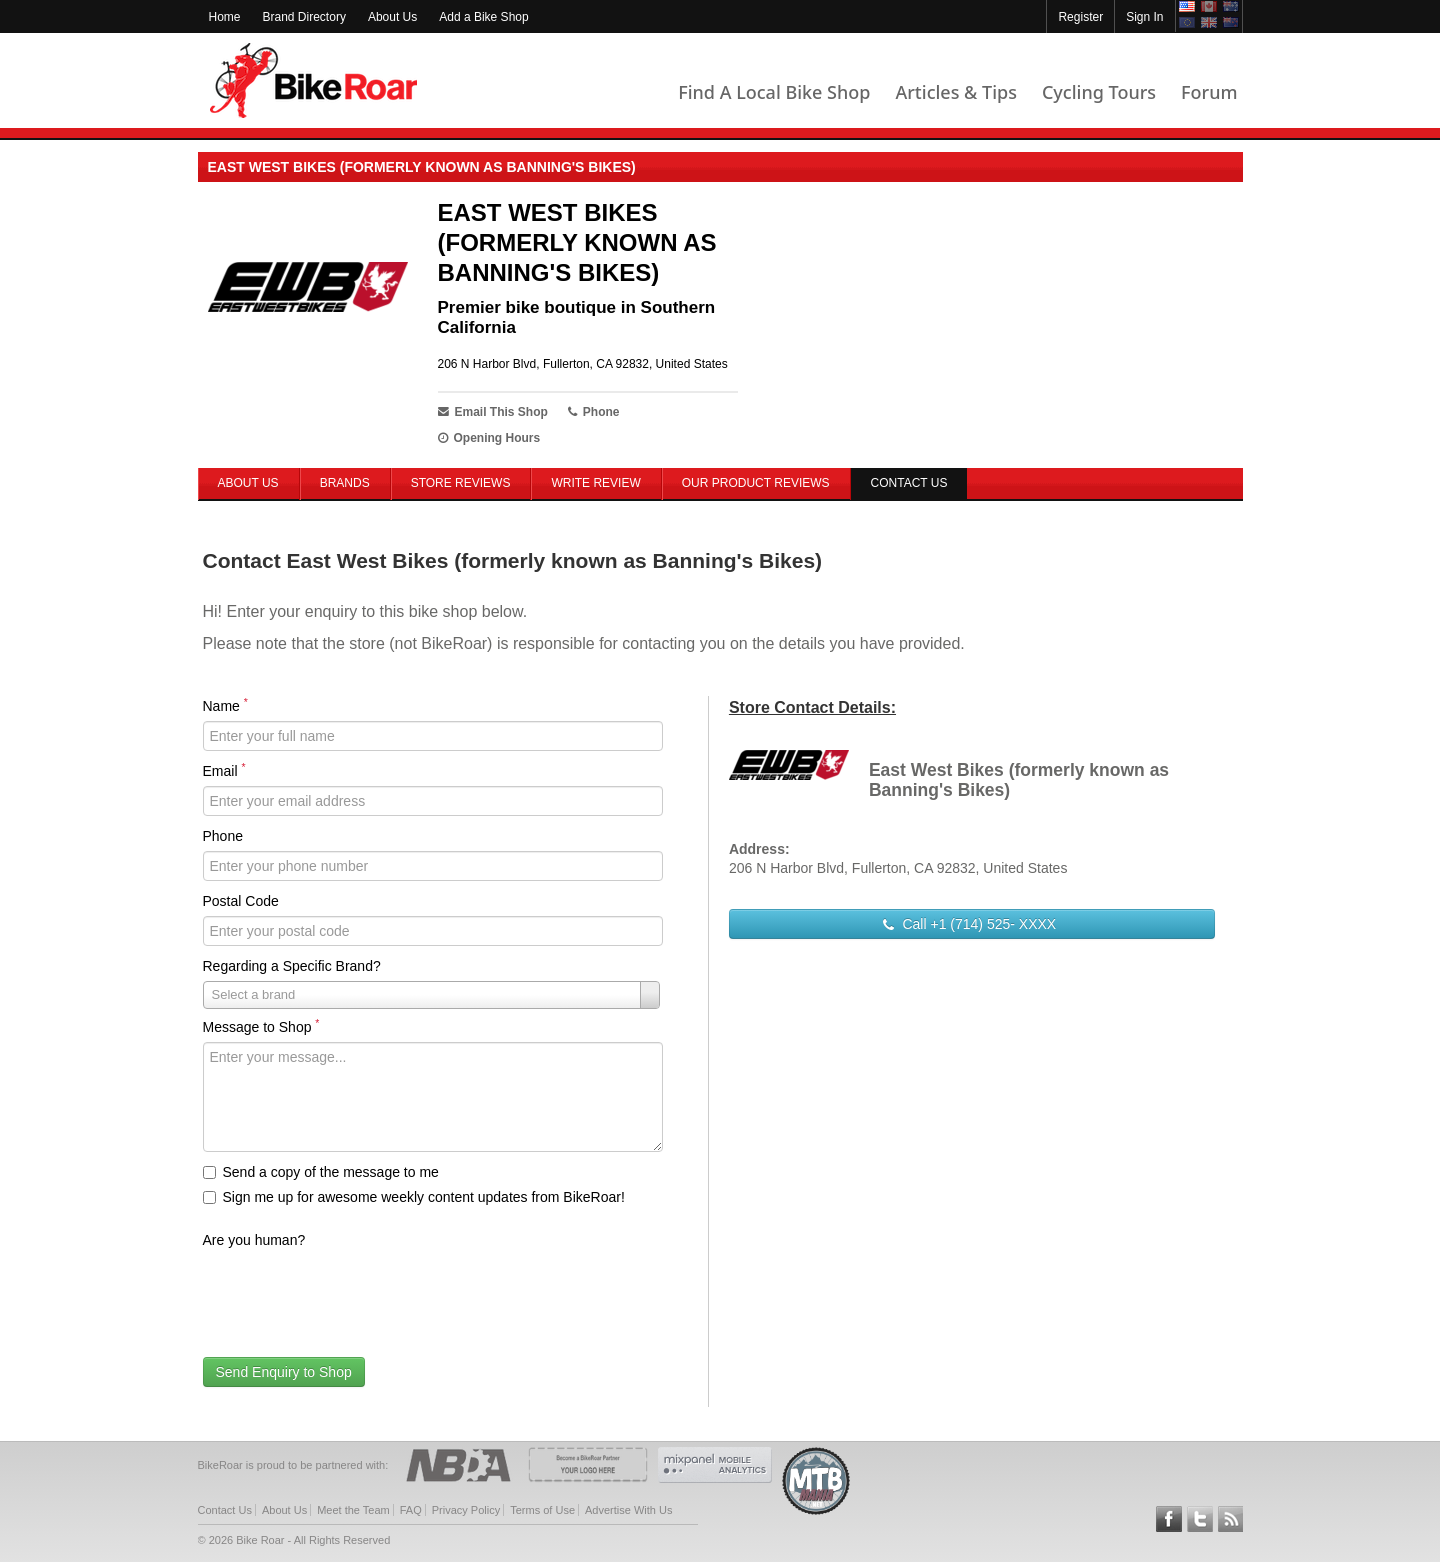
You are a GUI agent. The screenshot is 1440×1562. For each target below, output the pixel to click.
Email (224, 770)
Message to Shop (261, 1026)
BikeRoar (313, 80)
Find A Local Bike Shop (774, 92)
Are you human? (254, 1240)
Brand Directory (304, 17)
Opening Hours (489, 438)
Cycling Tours (1099, 92)
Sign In (1144, 17)
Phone (223, 836)
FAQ (411, 1510)
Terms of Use (542, 1510)
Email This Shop (493, 412)
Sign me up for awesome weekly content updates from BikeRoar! (414, 1197)
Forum (1209, 92)
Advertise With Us (628, 1510)
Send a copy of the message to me (321, 1172)
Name (225, 705)
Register (1080, 17)
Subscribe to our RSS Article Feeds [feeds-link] (1231, 1519)
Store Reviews (461, 483)
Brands (345, 483)
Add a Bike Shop (483, 17)
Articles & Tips (955, 92)
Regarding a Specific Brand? (292, 966)
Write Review (595, 483)
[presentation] (355, 1294)
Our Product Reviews (756, 483)
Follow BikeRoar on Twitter (1200, 1519)
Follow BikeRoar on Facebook (1169, 1519)
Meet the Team (353, 1510)
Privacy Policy (466, 1510)
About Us (392, 17)
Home (225, 17)
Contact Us (225, 1510)
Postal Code (241, 901)
